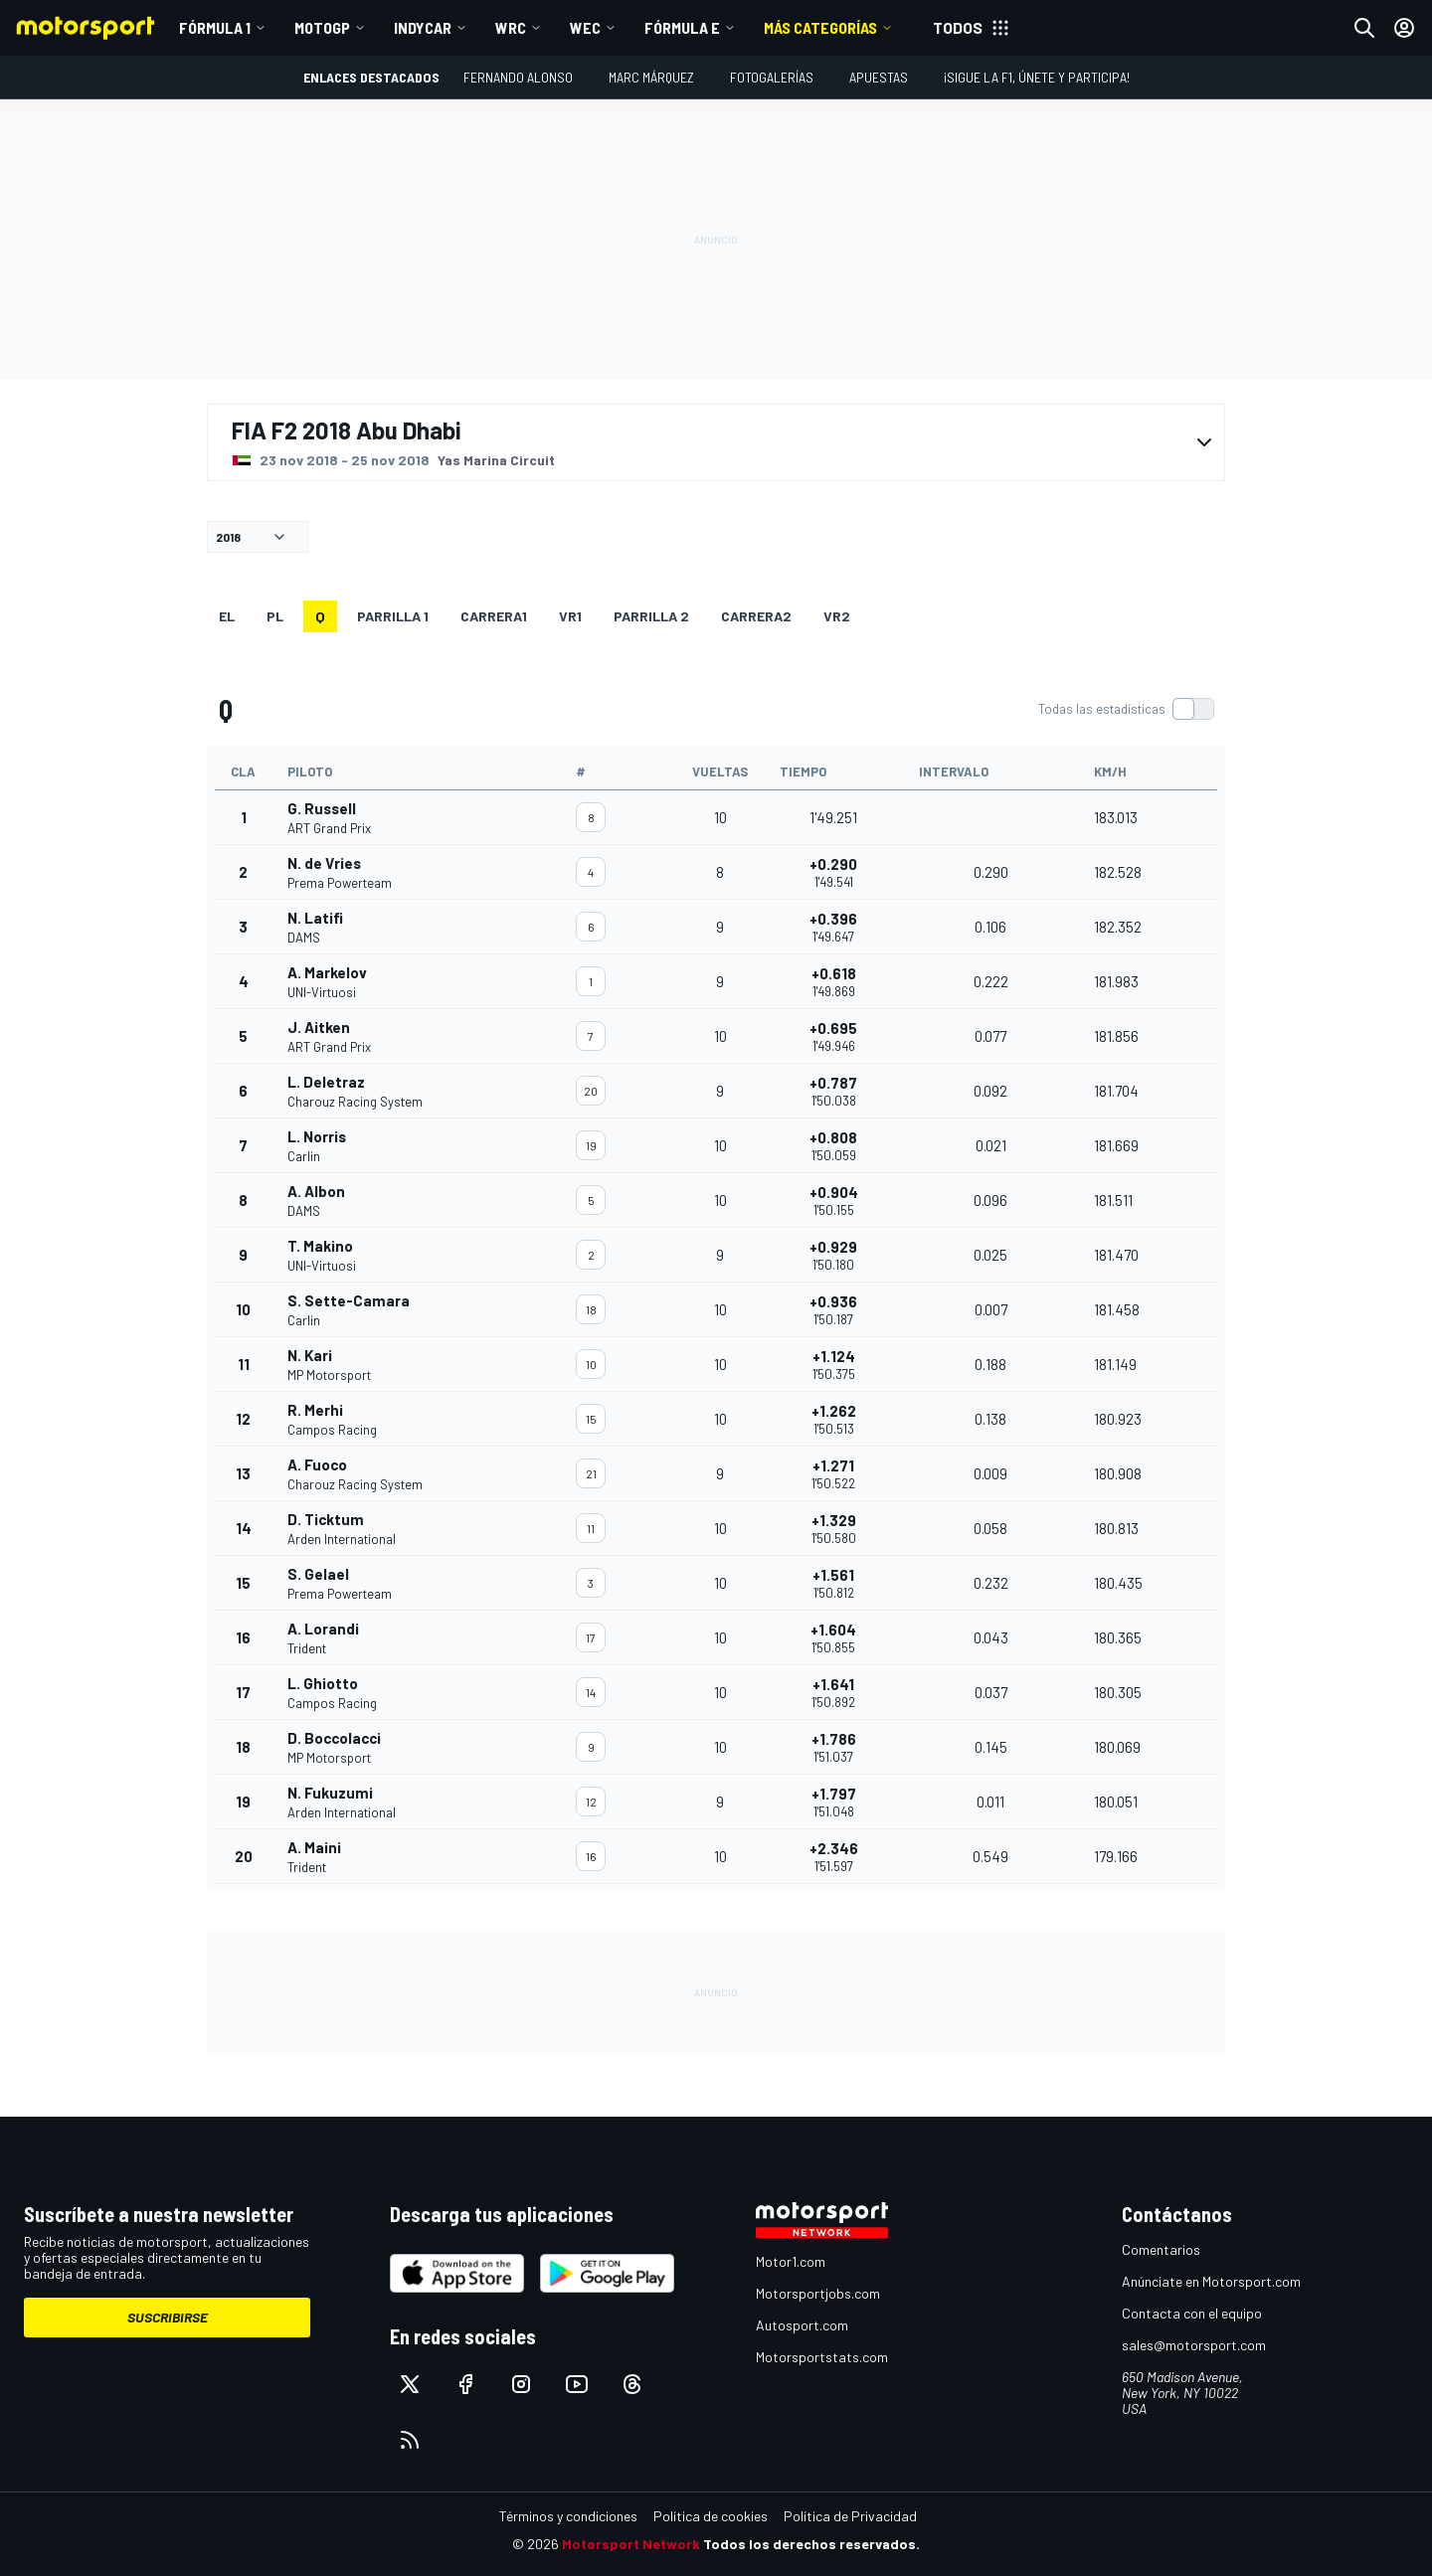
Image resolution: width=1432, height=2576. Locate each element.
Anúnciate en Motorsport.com (1211, 2281)
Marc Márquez (651, 77)
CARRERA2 (756, 615)
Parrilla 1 (393, 615)
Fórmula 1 (215, 27)
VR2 (836, 615)
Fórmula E (682, 27)
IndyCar (422, 27)
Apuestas (878, 77)
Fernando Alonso (518, 77)
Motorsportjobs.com (818, 2293)
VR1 (570, 615)
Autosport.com (802, 2325)
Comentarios (1161, 2249)
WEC (585, 27)
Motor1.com (790, 2261)
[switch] (1125, 709)
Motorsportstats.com (822, 2356)
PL (275, 615)
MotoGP (322, 27)
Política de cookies (710, 2515)
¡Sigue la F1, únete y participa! (1037, 77)
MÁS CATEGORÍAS (820, 27)
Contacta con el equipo (1192, 2313)
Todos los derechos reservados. (811, 2543)
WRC (510, 27)
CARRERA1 (493, 615)
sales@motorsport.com (1194, 2344)
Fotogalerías (771, 77)
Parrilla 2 (651, 615)
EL (227, 615)
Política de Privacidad (850, 2515)
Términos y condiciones (568, 2515)
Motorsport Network (631, 2543)
